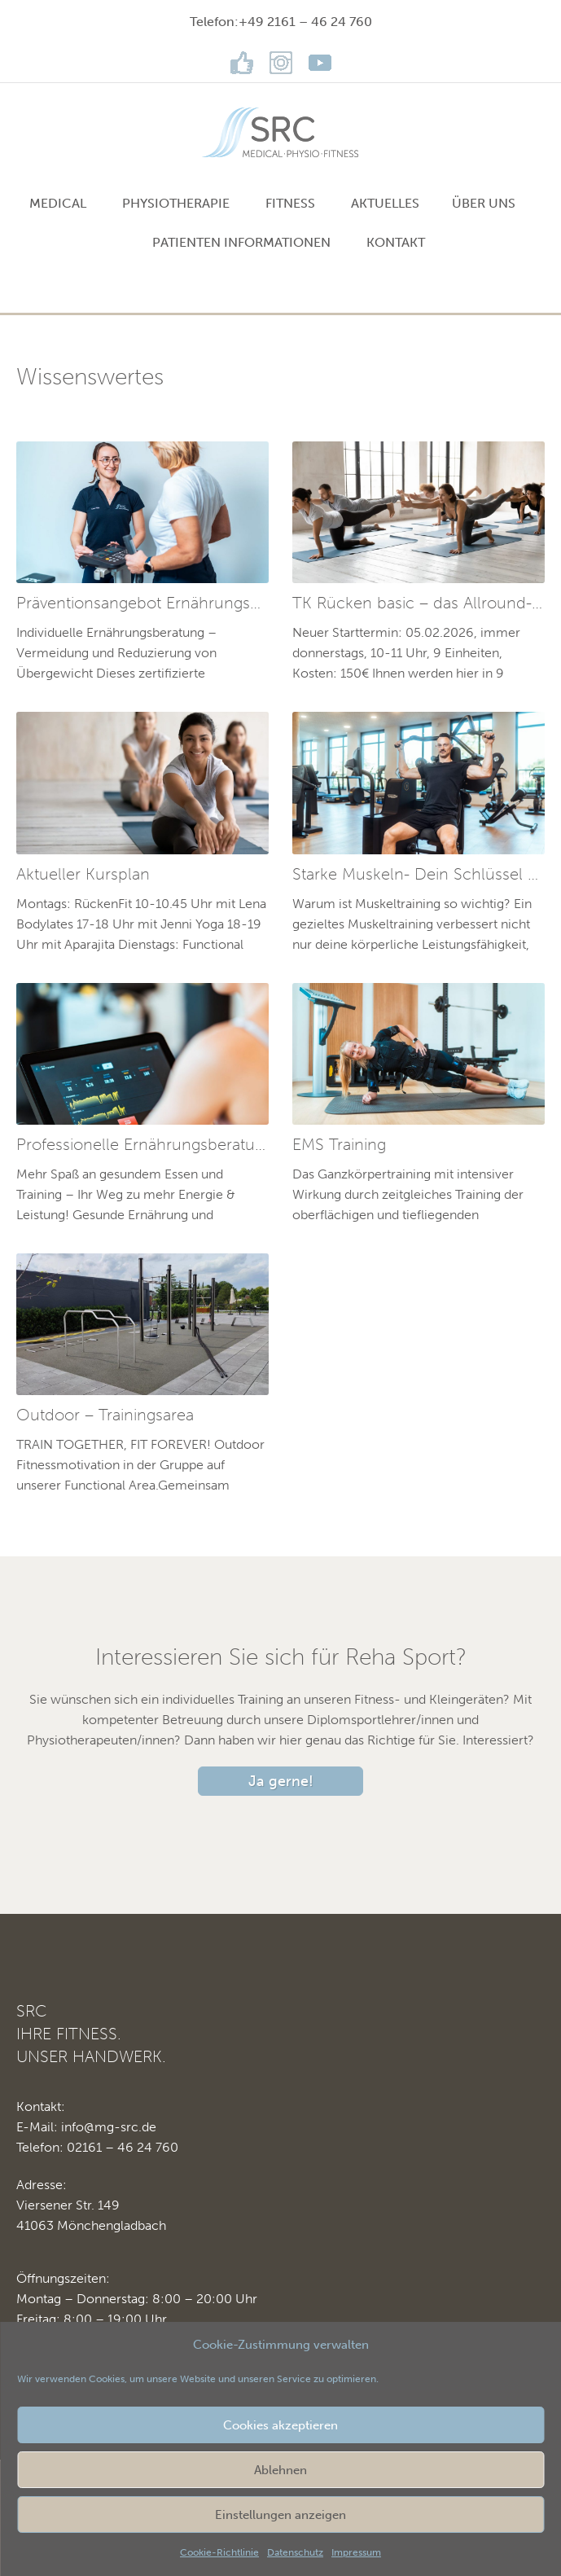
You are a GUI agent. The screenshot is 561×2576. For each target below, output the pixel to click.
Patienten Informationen (241, 242)
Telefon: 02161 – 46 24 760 (97, 2147)
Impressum (356, 2552)
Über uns (483, 203)
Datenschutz (295, 2552)
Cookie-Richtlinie (219, 2552)
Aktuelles (385, 203)
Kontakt (395, 242)
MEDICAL (57, 203)
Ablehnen (280, 2470)
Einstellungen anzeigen (280, 2515)
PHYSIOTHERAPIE (176, 203)
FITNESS (290, 203)
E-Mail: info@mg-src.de (86, 2127)
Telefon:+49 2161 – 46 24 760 (281, 21)
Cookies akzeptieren (280, 2425)
